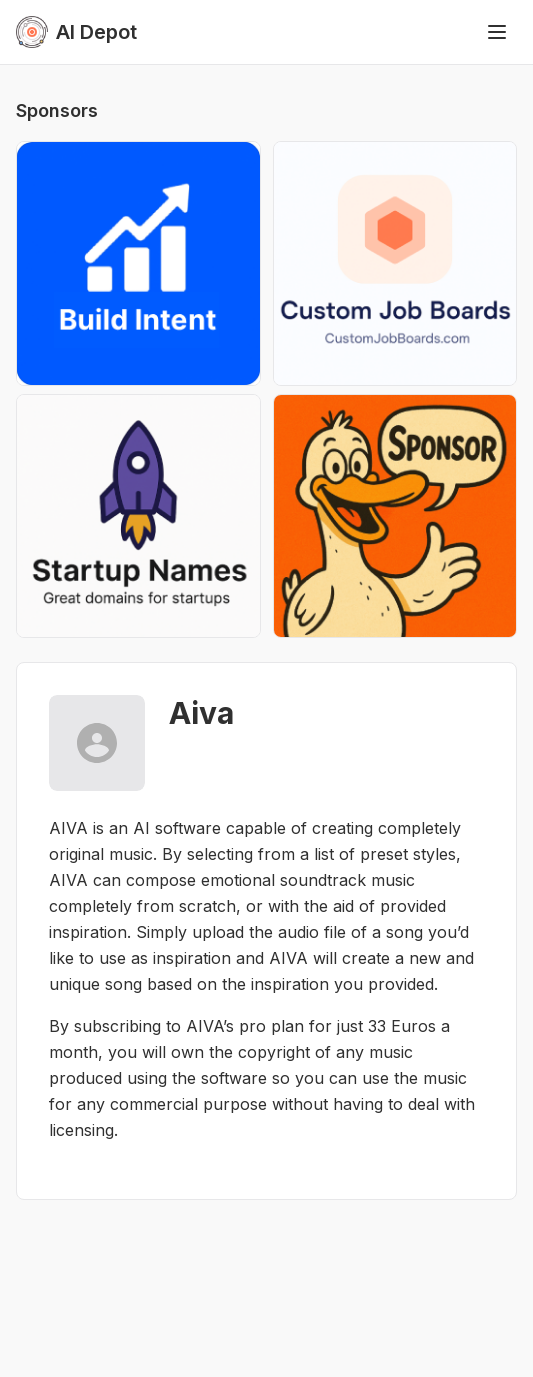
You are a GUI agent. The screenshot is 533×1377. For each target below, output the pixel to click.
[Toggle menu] (497, 32)
